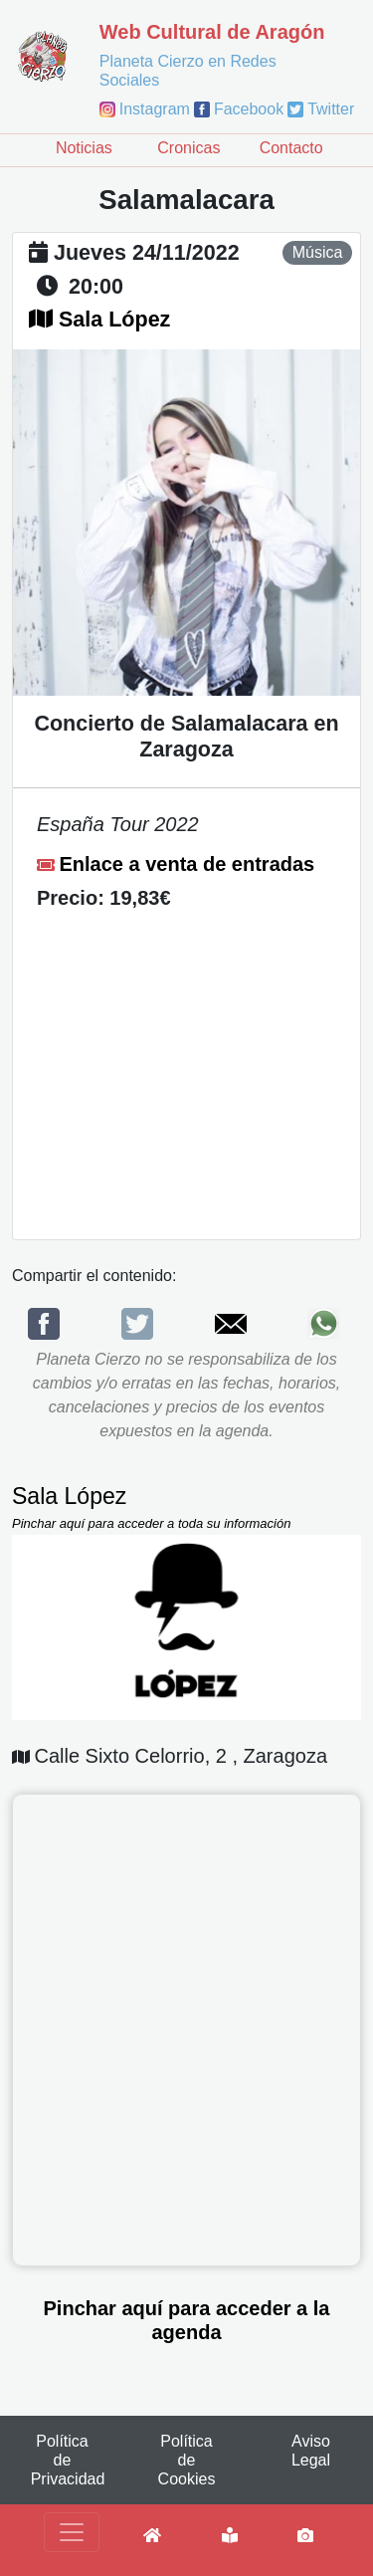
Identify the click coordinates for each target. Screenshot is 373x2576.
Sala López (114, 319)
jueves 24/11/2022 (147, 253)
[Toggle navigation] (71, 2532)
